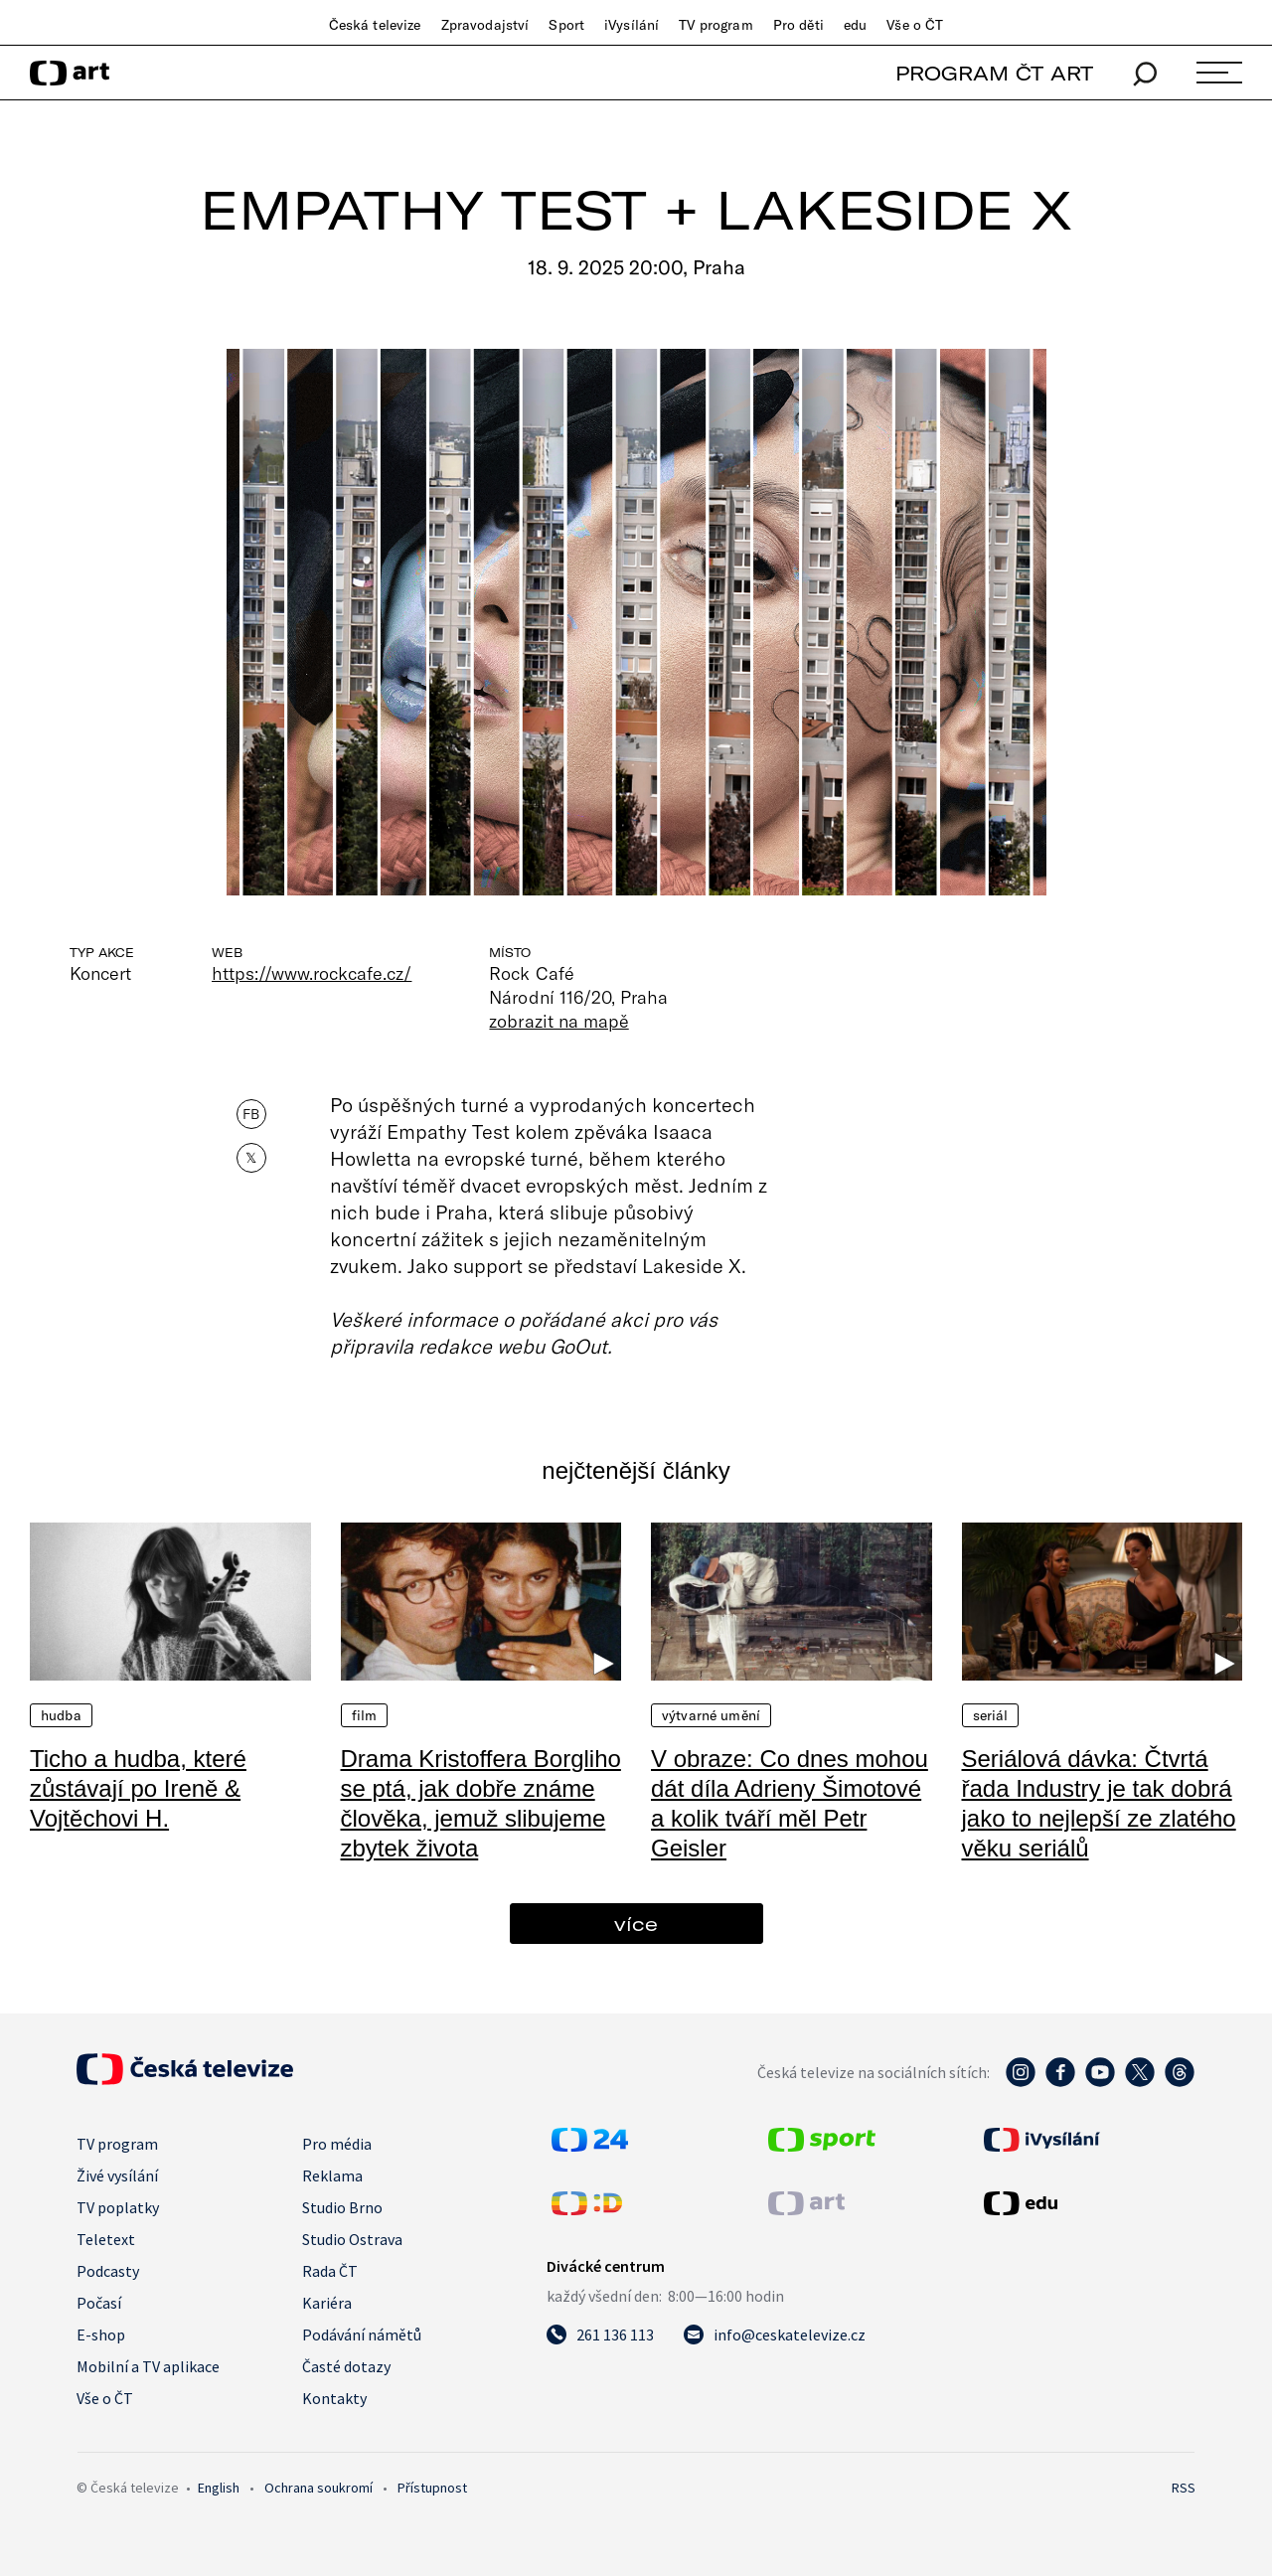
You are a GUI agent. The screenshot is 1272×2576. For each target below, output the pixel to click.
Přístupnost (432, 2487)
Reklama (332, 2175)
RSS (1183, 2487)
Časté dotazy (346, 2366)
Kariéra (327, 2303)
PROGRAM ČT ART (994, 73)
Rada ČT (330, 2271)
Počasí (99, 2303)
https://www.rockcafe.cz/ (311, 973)
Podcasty (108, 2271)
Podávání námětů (361, 2334)
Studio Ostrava (352, 2239)
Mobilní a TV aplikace (148, 2366)
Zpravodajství (485, 25)
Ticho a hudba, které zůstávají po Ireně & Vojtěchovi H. (138, 1788)
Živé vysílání (117, 2175)
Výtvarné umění (711, 1715)
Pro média (337, 2144)
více (636, 1923)
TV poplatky (118, 2207)
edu (855, 25)
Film (365, 1715)
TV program (715, 25)
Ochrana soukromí (318, 2487)
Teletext (106, 2239)
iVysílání (631, 25)
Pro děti (798, 25)
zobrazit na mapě (558, 1021)
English (218, 2487)
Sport (566, 25)
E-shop (101, 2334)
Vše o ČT (914, 25)
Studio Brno (342, 2207)
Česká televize (375, 25)
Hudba (61, 1715)
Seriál (991, 1715)
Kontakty (334, 2398)
